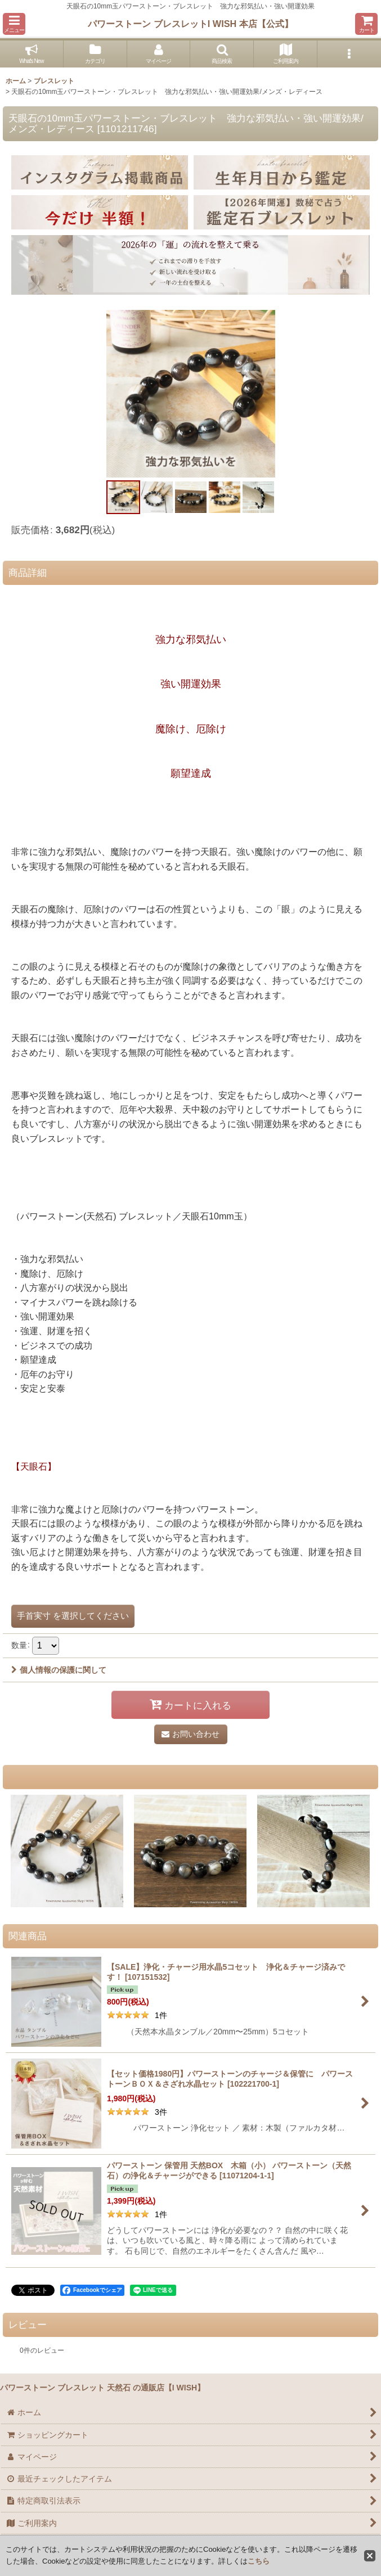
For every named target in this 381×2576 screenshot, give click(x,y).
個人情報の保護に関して (58, 1669)
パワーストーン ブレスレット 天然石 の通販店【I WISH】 (102, 2387)
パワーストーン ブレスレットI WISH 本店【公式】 (190, 24)
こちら (259, 2561)
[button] (14, 24)
